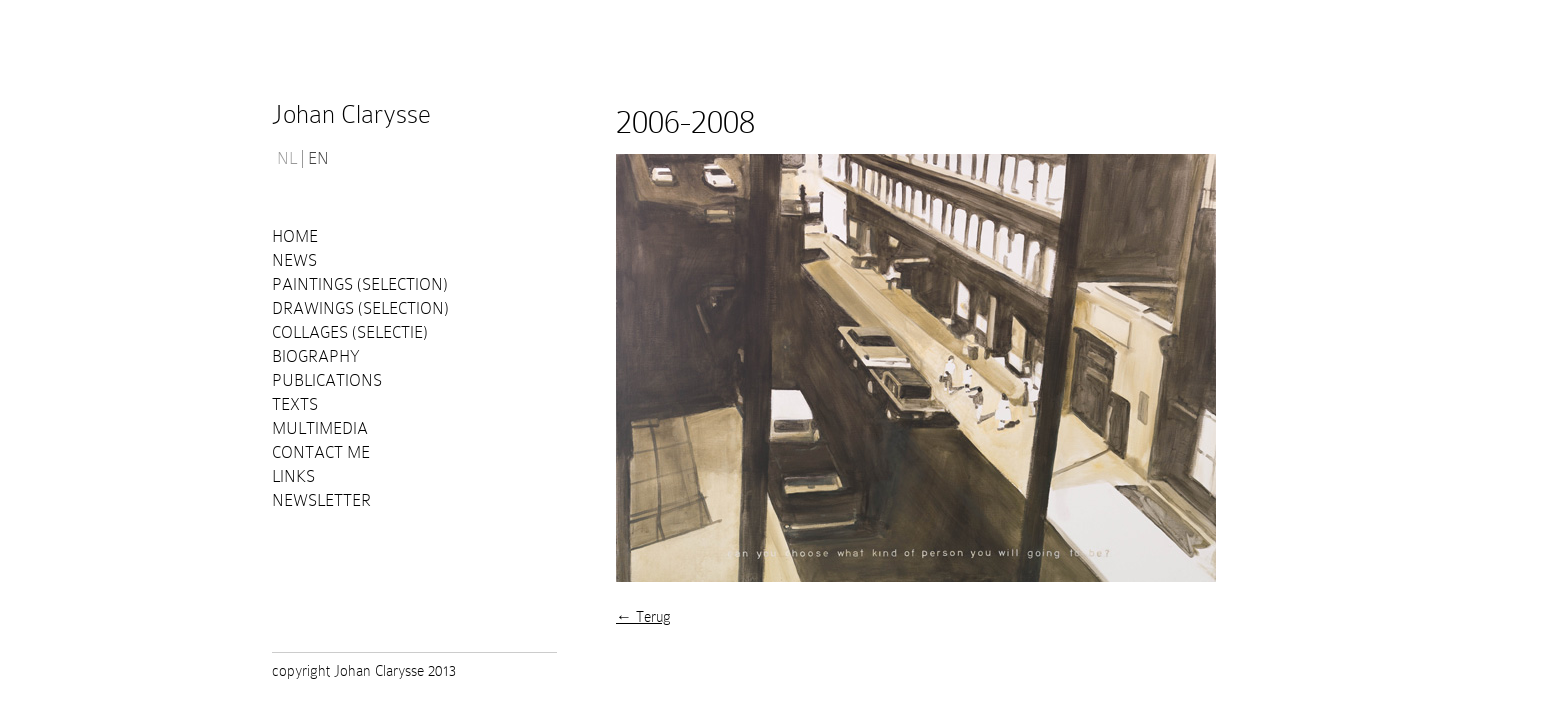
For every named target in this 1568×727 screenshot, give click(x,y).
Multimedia (320, 428)
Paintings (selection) (360, 284)
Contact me (321, 452)
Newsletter (321, 500)
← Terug (643, 617)
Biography (316, 356)
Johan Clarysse (351, 114)
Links (293, 476)
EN (318, 159)
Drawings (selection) (360, 308)
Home (295, 236)
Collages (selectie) (350, 332)
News (294, 260)
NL (287, 159)
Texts (295, 404)
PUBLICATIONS (327, 380)
